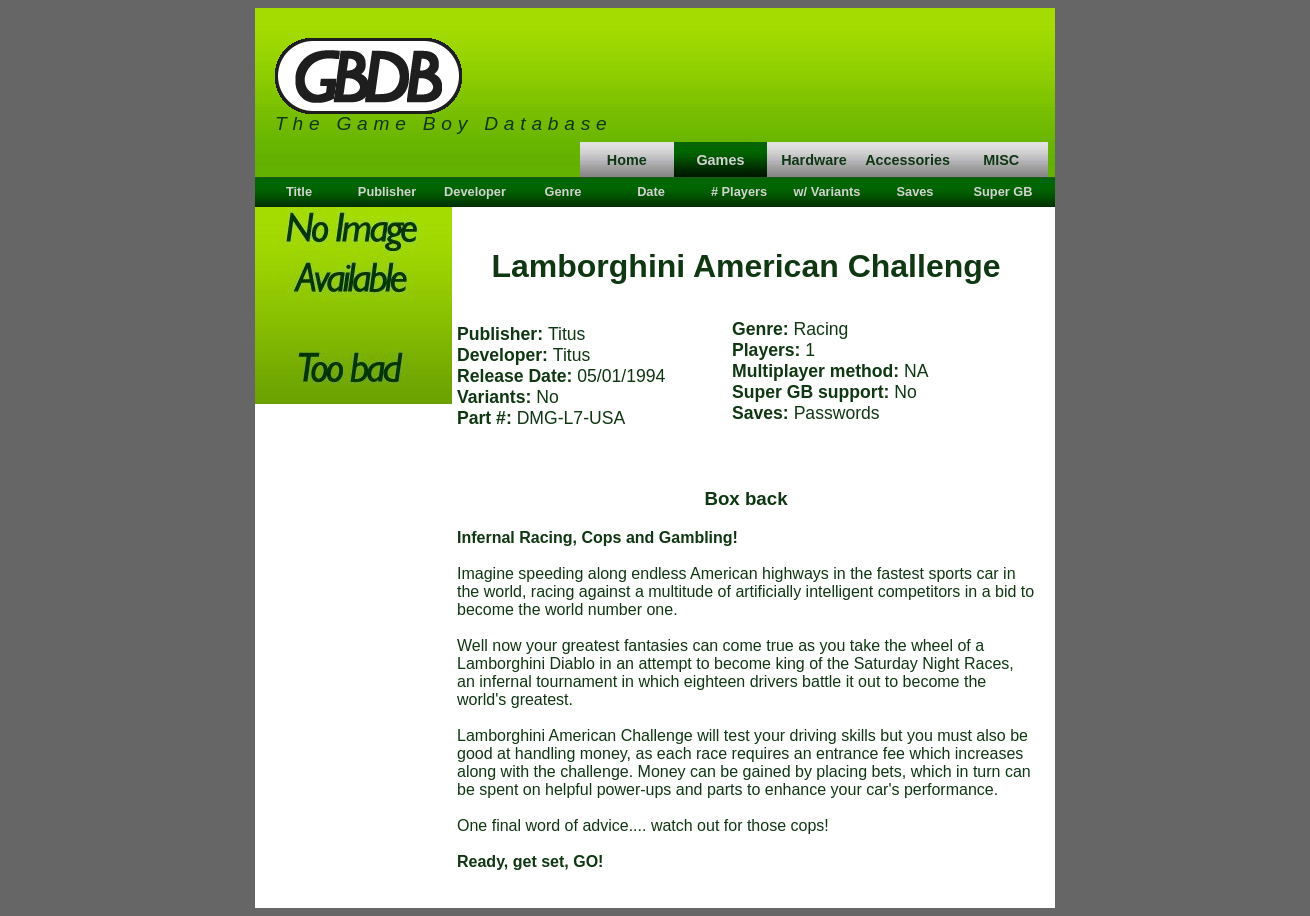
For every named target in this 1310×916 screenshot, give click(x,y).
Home (627, 160)
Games (720, 160)
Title (299, 191)
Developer (475, 191)
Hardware (814, 160)
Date (651, 191)
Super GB (1002, 191)
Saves (914, 191)
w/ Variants (827, 191)
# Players (739, 191)
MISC (1001, 160)
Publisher (387, 191)
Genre (563, 191)
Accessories (907, 160)
